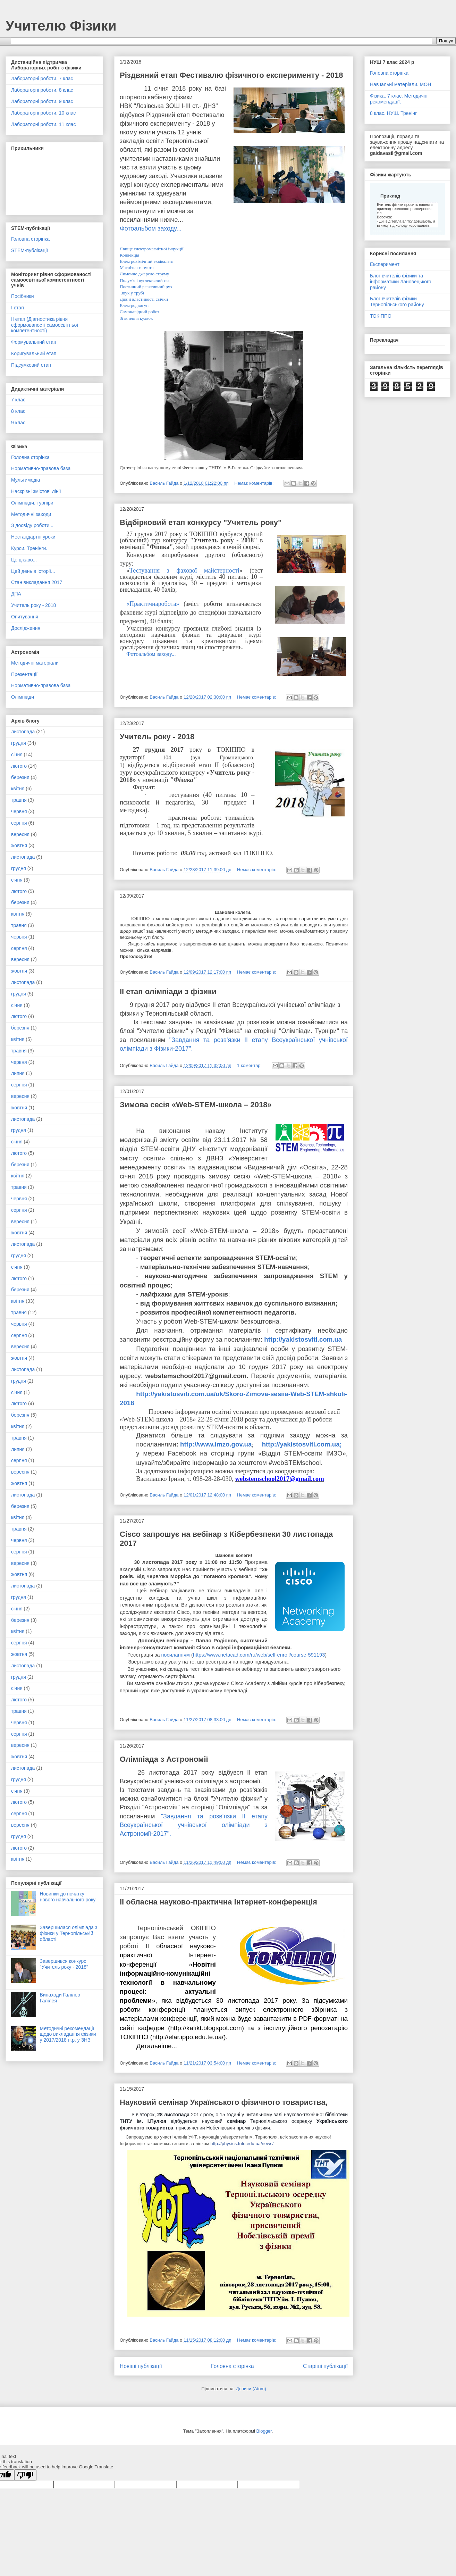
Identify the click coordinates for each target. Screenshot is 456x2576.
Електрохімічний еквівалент (147, 261)
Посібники (22, 296)
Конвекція (129, 255)
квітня (17, 788)
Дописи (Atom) (251, 2388)
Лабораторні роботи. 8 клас (42, 90)
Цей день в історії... (33, 571)
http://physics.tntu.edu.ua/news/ (241, 2143)
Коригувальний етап (33, 353)
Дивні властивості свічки (144, 299)
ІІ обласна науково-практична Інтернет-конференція (218, 1902)
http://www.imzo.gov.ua (216, 1444)
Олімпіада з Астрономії (164, 1759)
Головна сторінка (232, 2366)
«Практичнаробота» (152, 603)
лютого (19, 766)
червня (19, 811)
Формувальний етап (33, 342)
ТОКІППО (380, 316)
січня (17, 754)
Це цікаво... (24, 559)
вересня (20, 834)
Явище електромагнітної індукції (152, 248)
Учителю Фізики (61, 25)
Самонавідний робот (139, 311)
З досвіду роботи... (32, 525)
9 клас (18, 422)
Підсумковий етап (31, 365)
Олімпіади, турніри (32, 503)
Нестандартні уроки (33, 537)
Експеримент (384, 264)
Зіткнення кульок (136, 318)
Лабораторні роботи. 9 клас (42, 101)
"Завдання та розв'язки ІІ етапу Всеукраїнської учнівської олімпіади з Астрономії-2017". (194, 1825)
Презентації (24, 674)
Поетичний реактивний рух (146, 286)
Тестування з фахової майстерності (184, 570)
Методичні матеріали (35, 663)
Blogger (264, 2431)
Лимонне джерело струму (144, 273)
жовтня (19, 845)
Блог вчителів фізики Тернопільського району (397, 301)
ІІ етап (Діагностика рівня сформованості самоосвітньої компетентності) (44, 325)
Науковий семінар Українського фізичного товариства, (224, 2102)
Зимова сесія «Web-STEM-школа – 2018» (196, 1104)
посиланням (175, 1655)
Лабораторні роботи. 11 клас (43, 124)
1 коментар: (250, 1065)
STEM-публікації (29, 250)
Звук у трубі (132, 292)
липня (18, 1073)
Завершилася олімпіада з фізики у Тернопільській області (69, 1933)
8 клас (18, 411)
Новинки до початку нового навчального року (68, 1896)
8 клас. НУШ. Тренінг (393, 113)
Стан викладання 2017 (36, 582)
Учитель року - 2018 (157, 736)
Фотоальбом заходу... (150, 228)
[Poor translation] (25, 2475)
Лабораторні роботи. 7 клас (42, 78)
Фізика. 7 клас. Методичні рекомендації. (399, 99)
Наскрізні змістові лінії (36, 491)
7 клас (18, 399)
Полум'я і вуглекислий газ (144, 280)
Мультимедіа (25, 480)
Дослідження (25, 628)
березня (20, 777)
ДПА (16, 594)
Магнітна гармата (136, 267)
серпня (19, 823)
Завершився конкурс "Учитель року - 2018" (64, 1964)
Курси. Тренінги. (29, 548)
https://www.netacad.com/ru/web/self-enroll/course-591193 (259, 1655)
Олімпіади (22, 697)
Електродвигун (134, 305)
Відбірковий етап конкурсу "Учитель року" (200, 522)
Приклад (390, 196)
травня (19, 800)
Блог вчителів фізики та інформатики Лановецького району (400, 281)
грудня (18, 743)
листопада (23, 731)
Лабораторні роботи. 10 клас (43, 113)
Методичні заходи (31, 514)
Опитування (24, 616)
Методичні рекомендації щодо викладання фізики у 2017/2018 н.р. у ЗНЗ (68, 2034)
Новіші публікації (141, 2366)
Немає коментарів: (254, 483)
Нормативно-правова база (40, 468)
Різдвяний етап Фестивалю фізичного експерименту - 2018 (231, 75)
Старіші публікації (325, 2366)
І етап (17, 307)
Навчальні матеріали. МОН (400, 84)
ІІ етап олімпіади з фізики (168, 991)
